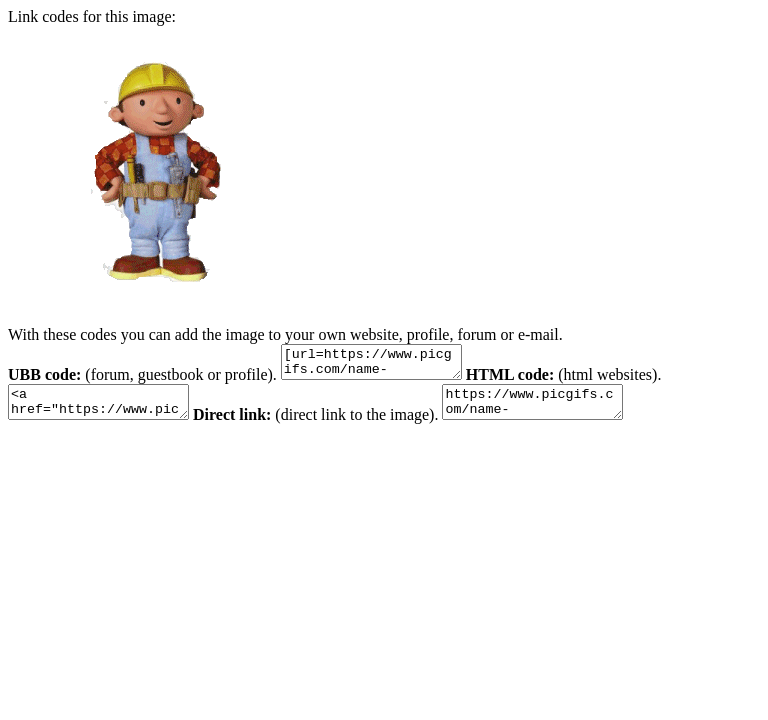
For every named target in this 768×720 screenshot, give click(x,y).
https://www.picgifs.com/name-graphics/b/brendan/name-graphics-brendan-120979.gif (562, 411)
